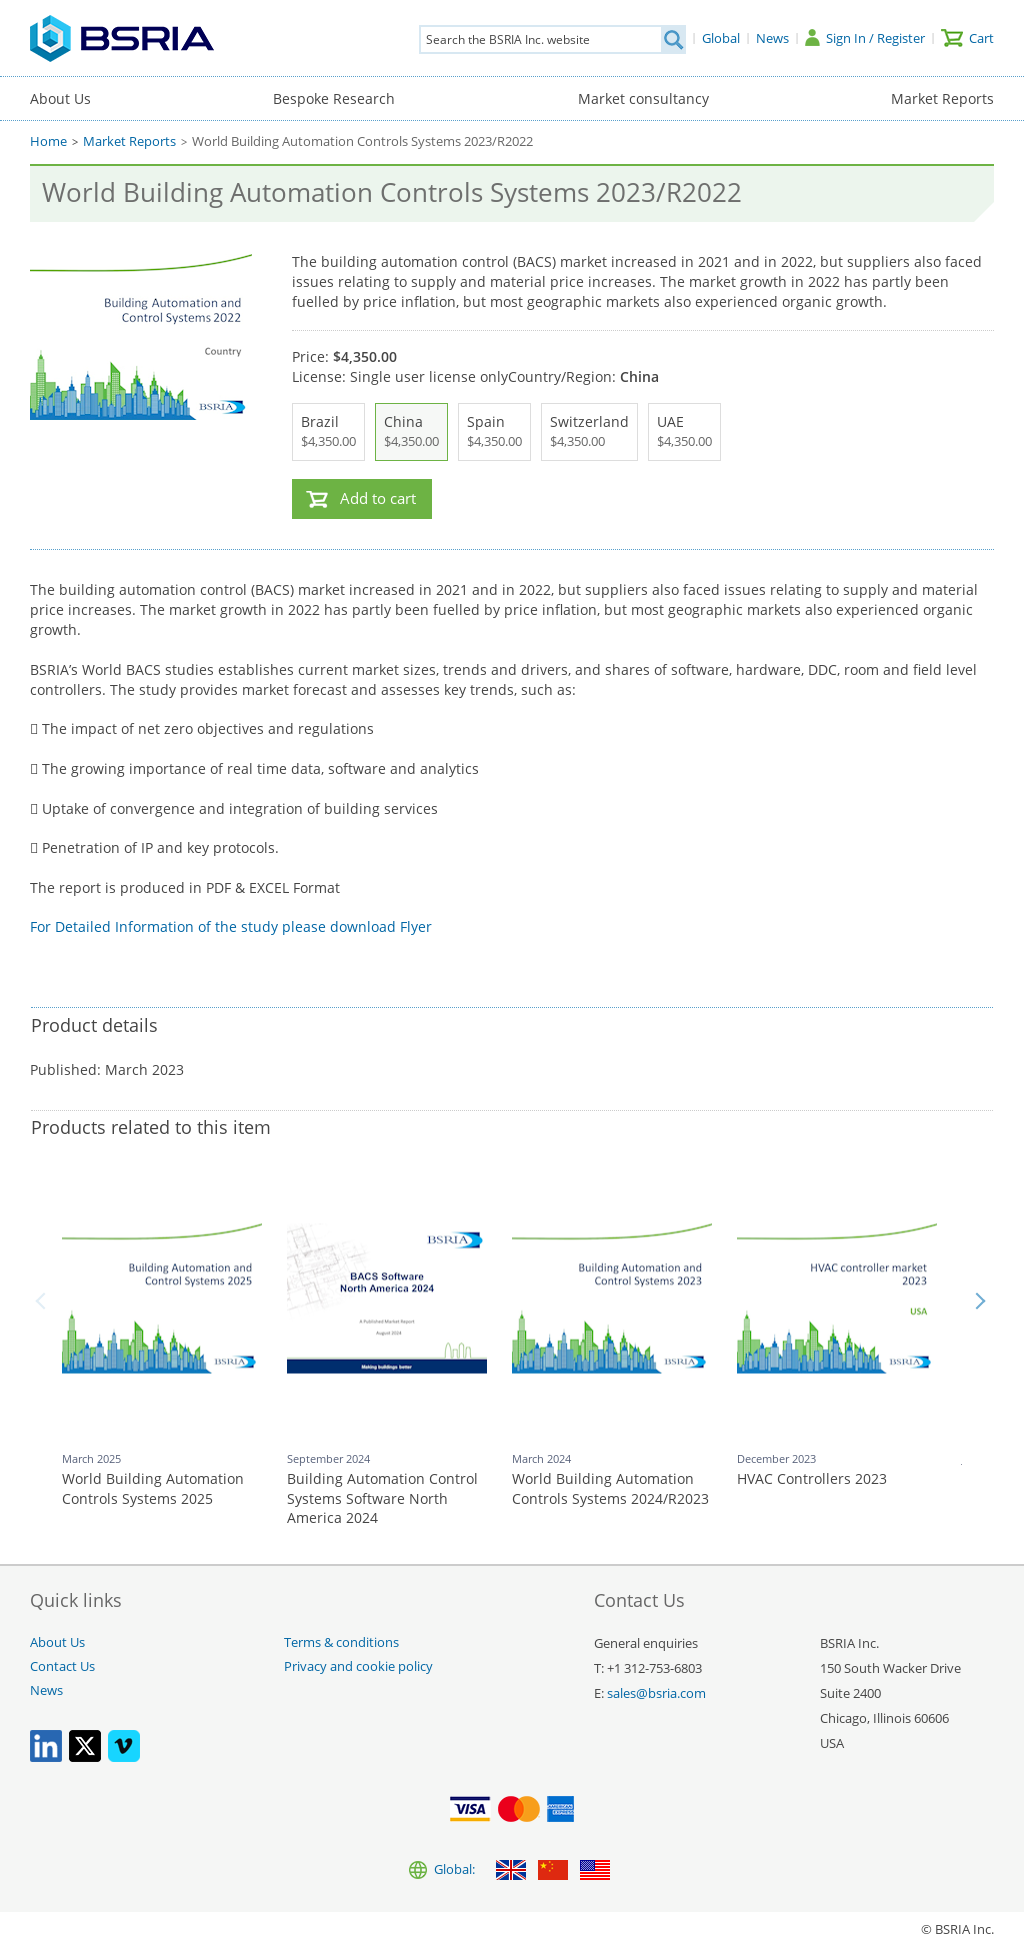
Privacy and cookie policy (358, 1666)
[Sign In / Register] (865, 38)
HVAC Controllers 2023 (812, 1478)
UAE (684, 432)
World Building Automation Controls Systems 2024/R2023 (610, 1488)
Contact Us (62, 1666)
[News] (772, 38)
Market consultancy (643, 98)
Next (980, 1301)
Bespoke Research (334, 98)
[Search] (673, 39)
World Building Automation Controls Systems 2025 (153, 1488)
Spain (494, 432)
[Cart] (967, 38)
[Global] (721, 38)
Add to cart (378, 498)
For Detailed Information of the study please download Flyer (231, 926)
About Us (60, 98)
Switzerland (589, 432)
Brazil (328, 432)
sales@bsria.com (656, 1693)
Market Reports (942, 98)
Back (44, 1301)
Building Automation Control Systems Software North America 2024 (382, 1498)
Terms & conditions (341, 1642)
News (46, 1690)
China (411, 432)
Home (48, 141)
